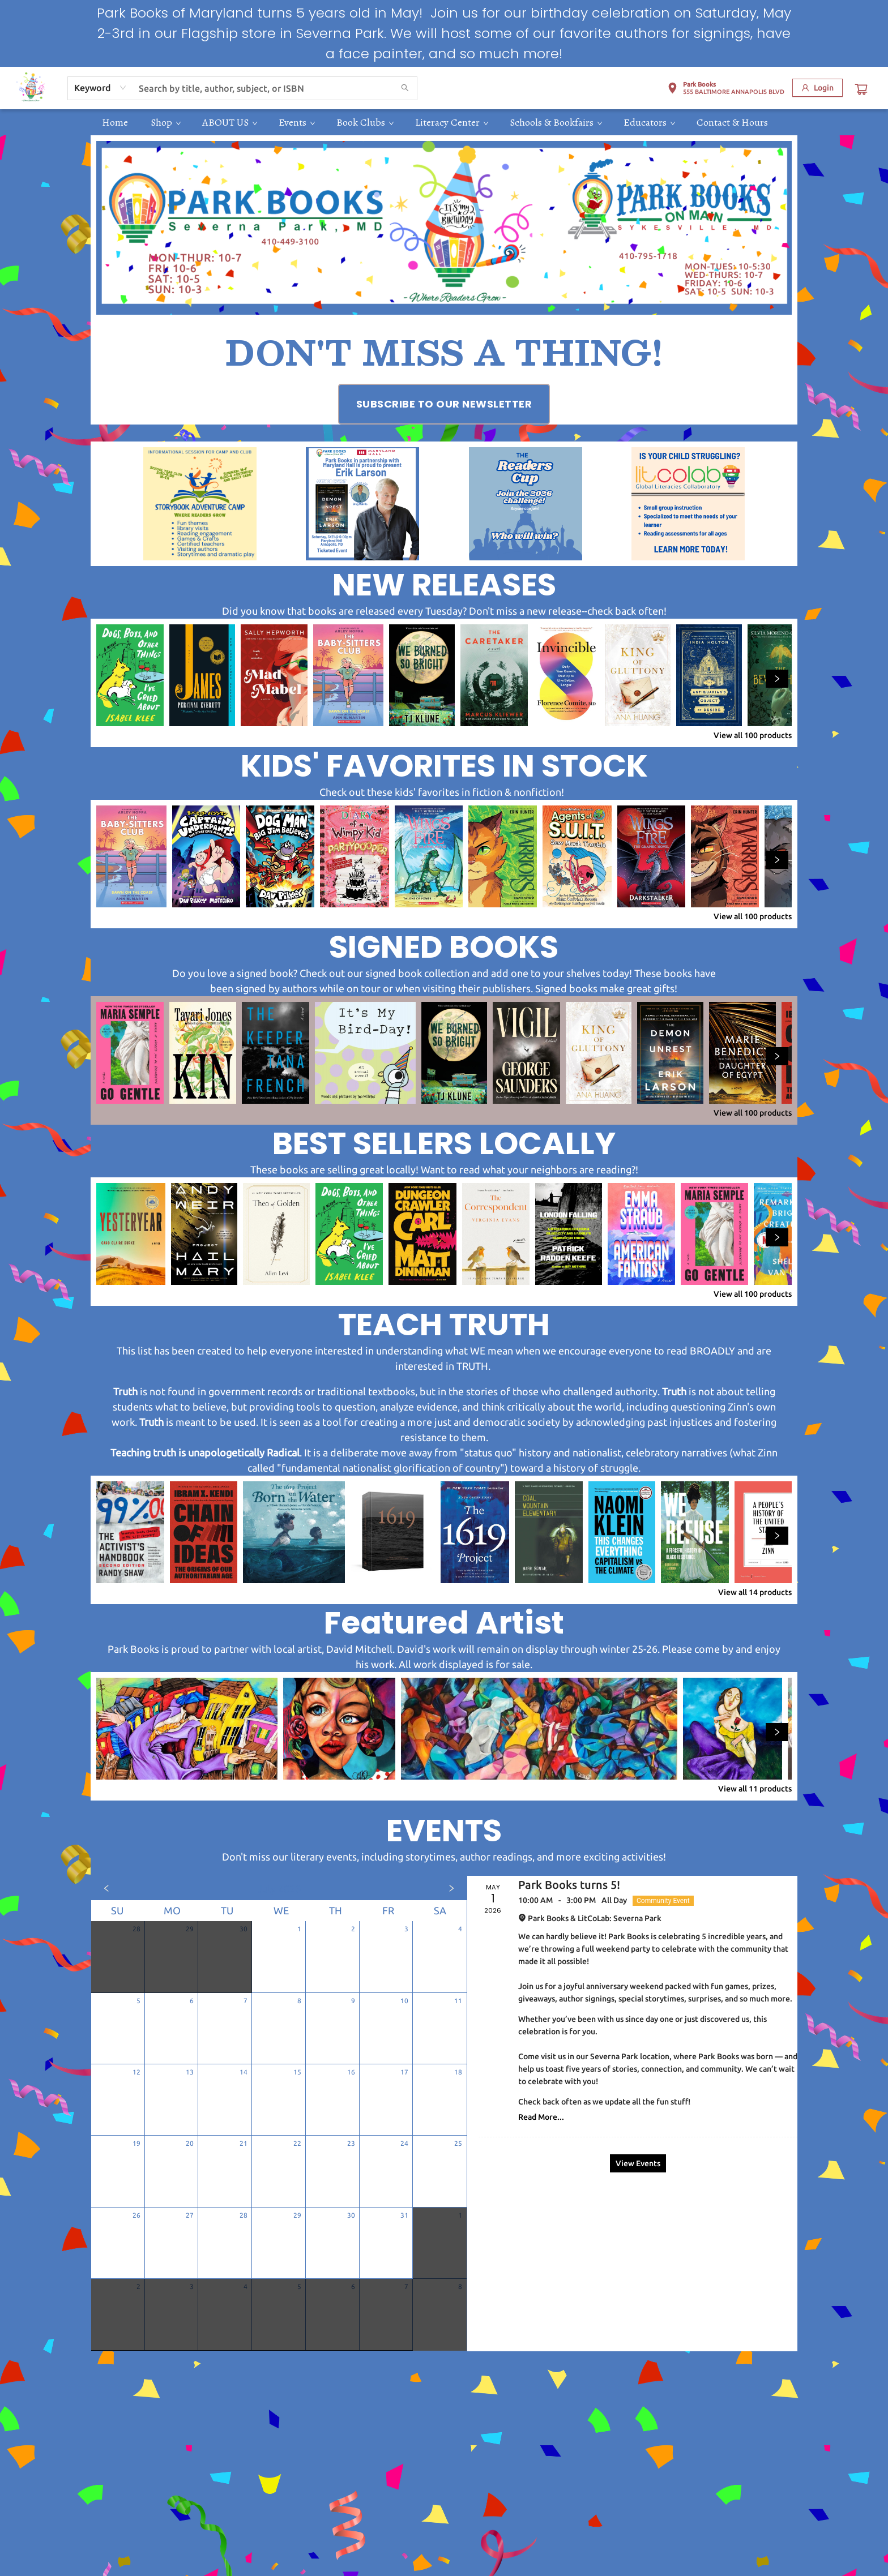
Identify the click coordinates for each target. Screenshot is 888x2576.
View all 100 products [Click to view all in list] (753, 735)
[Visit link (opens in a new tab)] (444, 404)
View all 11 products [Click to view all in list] (755, 1788)
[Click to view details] (130, 675)
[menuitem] (115, 122)
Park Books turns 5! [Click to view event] (569, 1884)
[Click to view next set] (777, 679)
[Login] (817, 88)
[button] (725, 90)
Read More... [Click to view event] (541, 2116)
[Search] (405, 88)
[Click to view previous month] (106, 1888)
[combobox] (100, 87)
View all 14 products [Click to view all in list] (755, 1592)
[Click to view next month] (451, 1888)
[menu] (444, 122)
